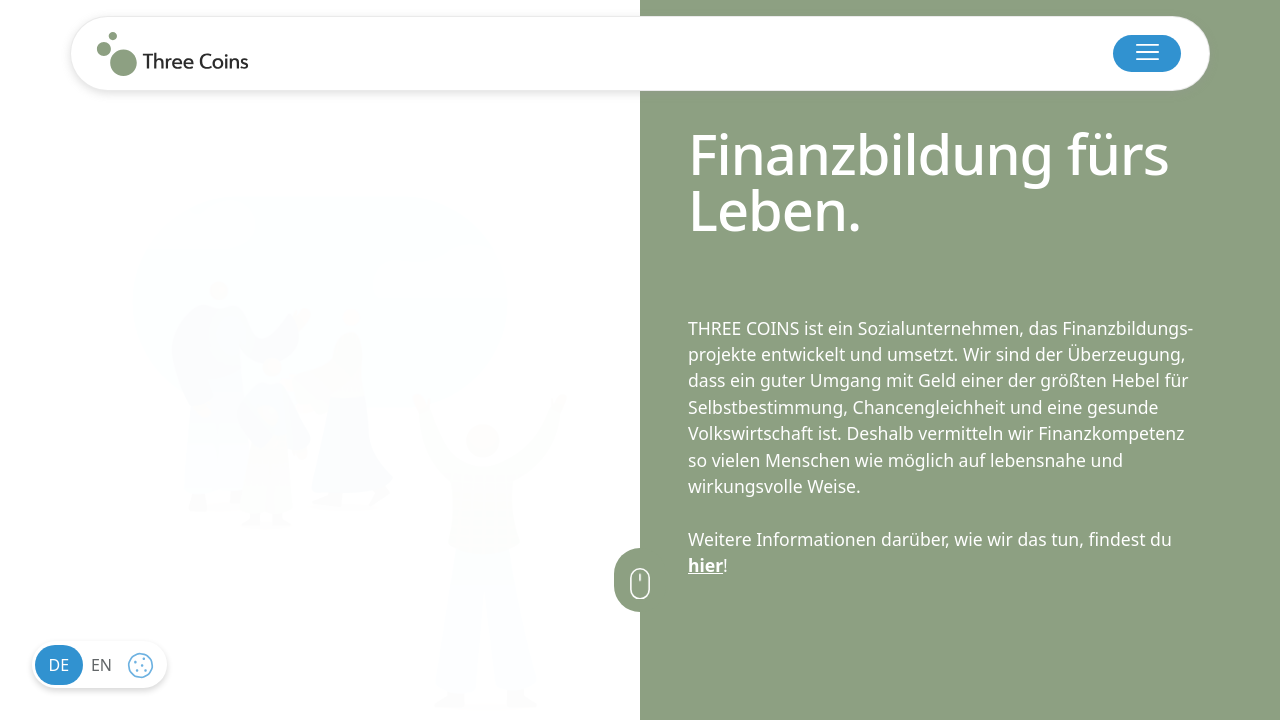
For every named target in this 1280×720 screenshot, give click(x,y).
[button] (1147, 53)
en (101, 665)
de (59, 665)
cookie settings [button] (145, 670)
